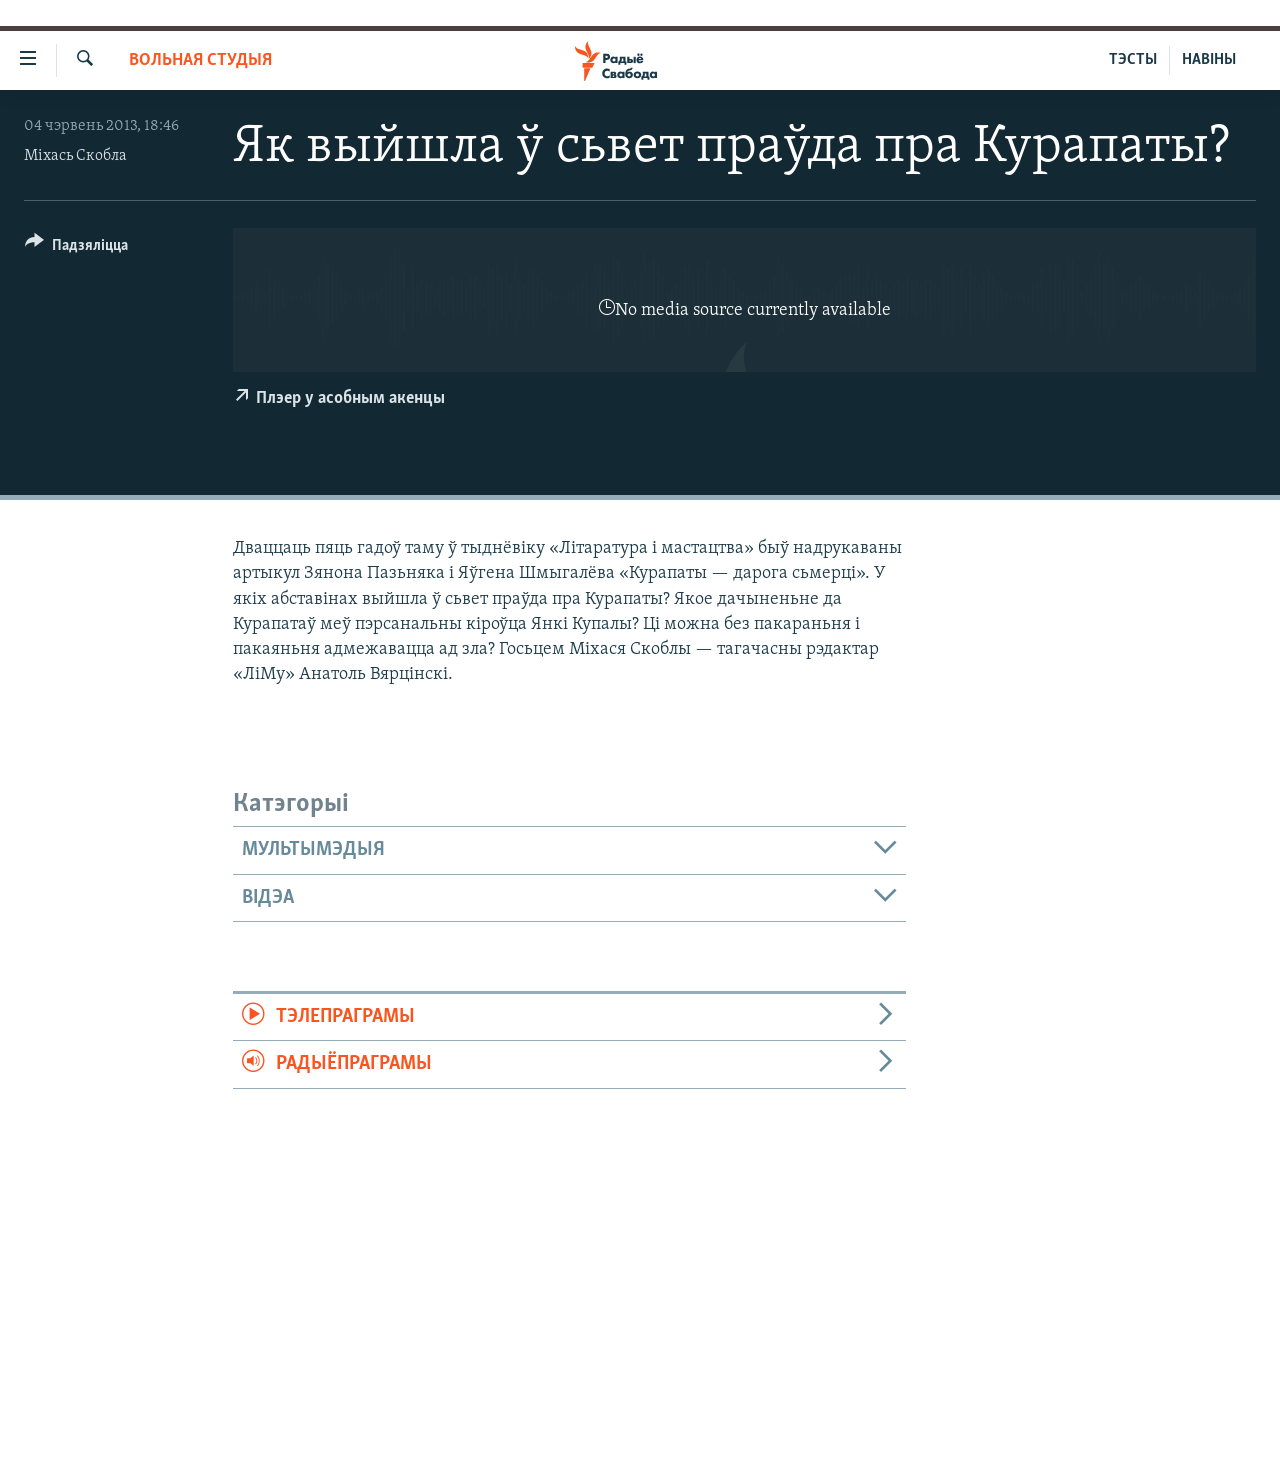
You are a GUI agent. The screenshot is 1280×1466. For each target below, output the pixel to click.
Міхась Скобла (75, 156)
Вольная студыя (200, 60)
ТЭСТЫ (1133, 60)
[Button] (76, 248)
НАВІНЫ (1209, 60)
